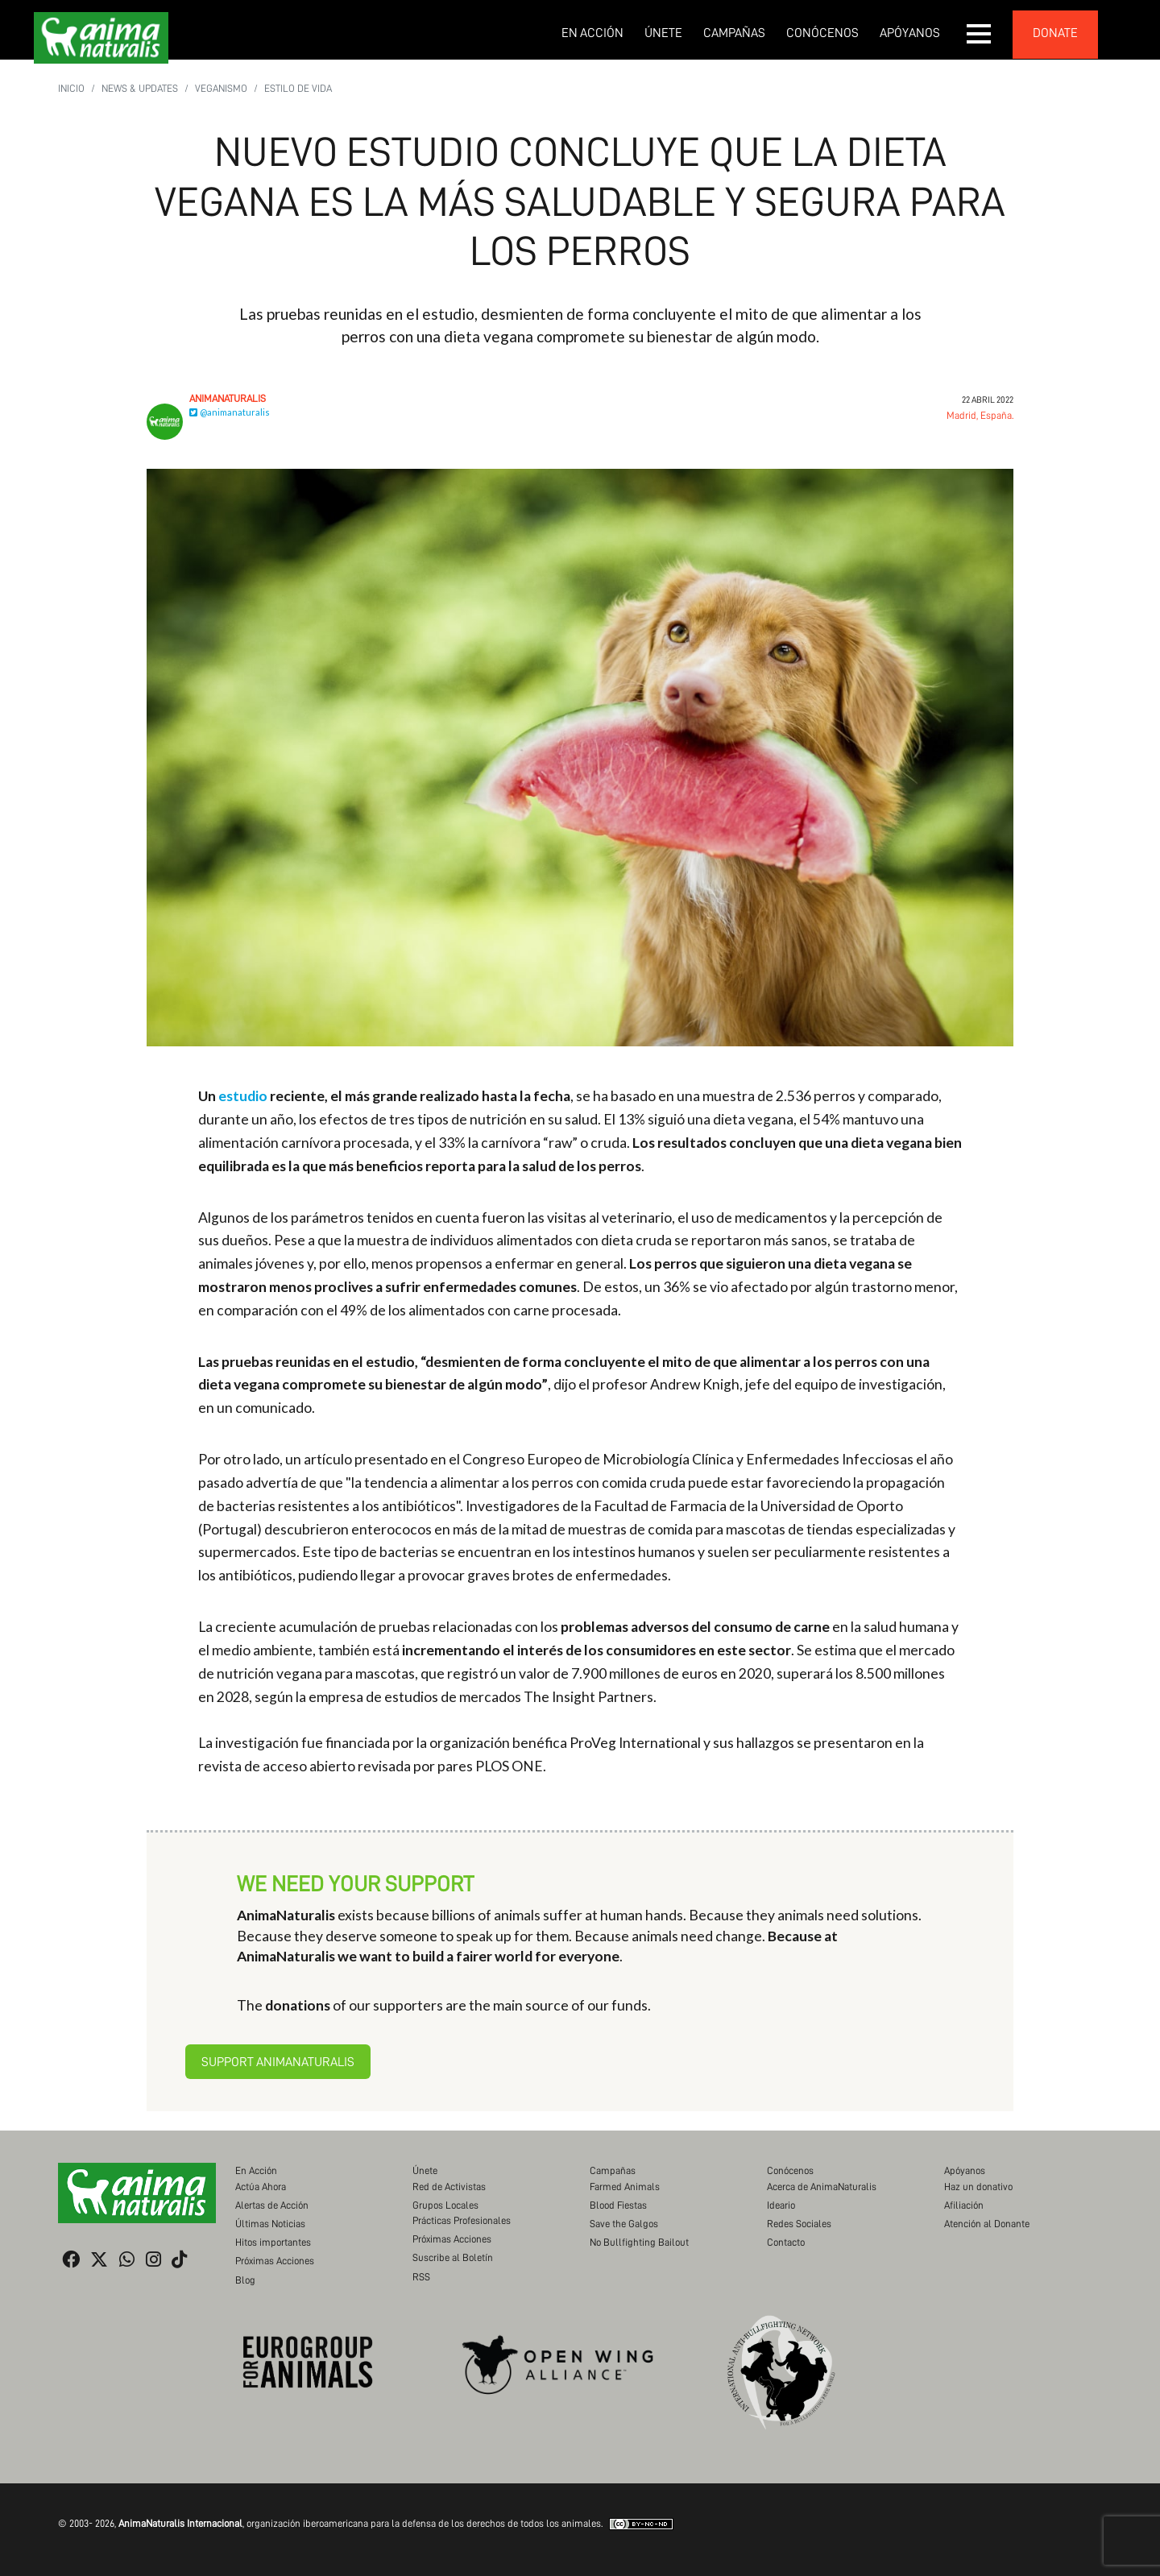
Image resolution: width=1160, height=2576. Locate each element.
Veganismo (221, 88)
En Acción (592, 33)
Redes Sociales (799, 2223)
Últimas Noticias (270, 2223)
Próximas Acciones (274, 2260)
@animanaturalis (229, 412)
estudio (242, 1095)
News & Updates (140, 88)
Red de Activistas (449, 2186)
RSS (421, 2277)
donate (1055, 33)
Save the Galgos (624, 2223)
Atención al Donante (987, 2223)
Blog (245, 2280)
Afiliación (964, 2205)
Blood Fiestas (618, 2205)
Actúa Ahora (260, 2186)
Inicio (71, 88)
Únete (663, 33)
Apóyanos (910, 33)
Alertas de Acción (272, 2205)
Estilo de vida (298, 88)
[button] (979, 34)
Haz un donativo (978, 2186)
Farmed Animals (625, 2186)
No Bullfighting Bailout (639, 2242)
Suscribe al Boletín (452, 2257)
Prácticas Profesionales (461, 2220)
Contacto (786, 2242)
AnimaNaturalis (227, 398)
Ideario (781, 2205)
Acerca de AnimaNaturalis (821, 2186)
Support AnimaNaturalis (277, 2062)
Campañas (734, 33)
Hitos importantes (273, 2242)
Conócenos (822, 33)
